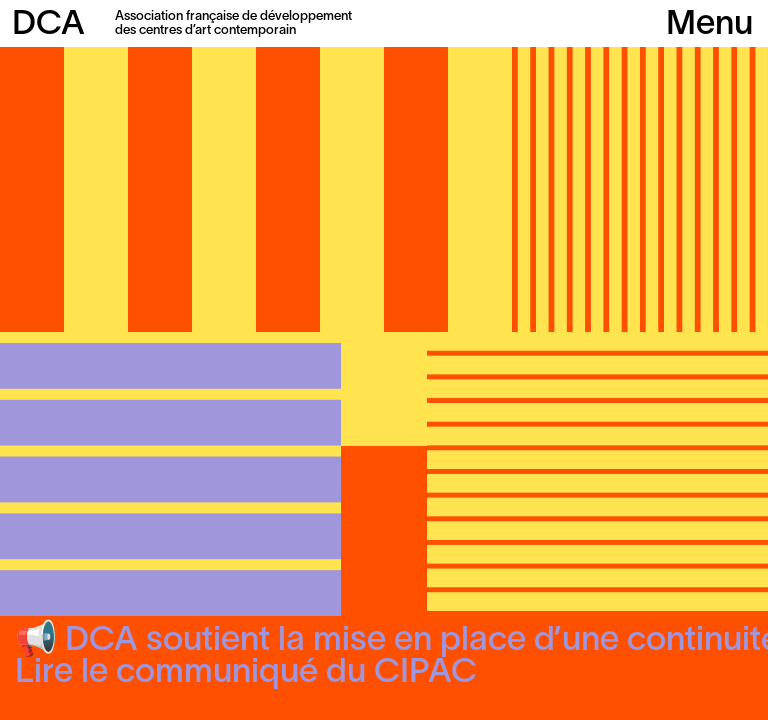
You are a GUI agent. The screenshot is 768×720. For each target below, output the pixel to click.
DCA (48, 25)
